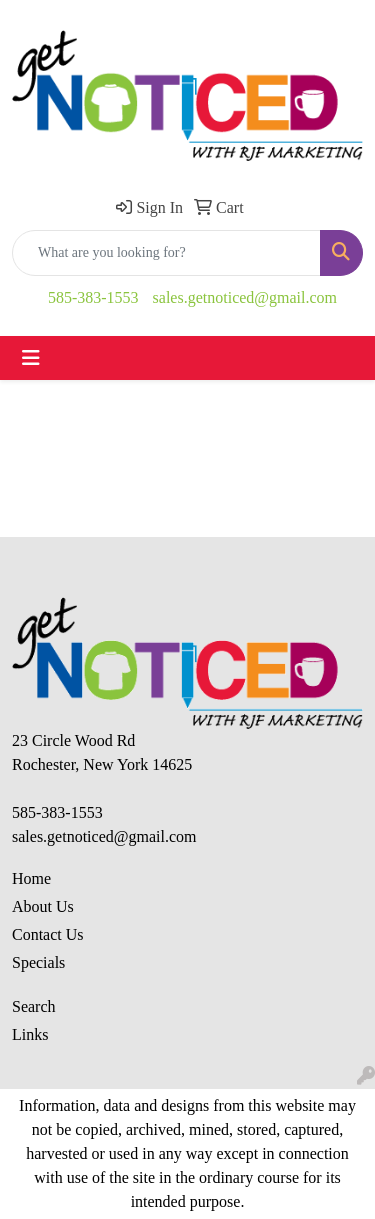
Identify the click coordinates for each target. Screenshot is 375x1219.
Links (30, 1034)
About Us (43, 906)
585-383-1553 (93, 297)
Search (34, 1006)
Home (31, 878)
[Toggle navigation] (31, 358)
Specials (38, 962)
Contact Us (48, 934)
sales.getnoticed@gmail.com (245, 297)
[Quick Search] (166, 253)
